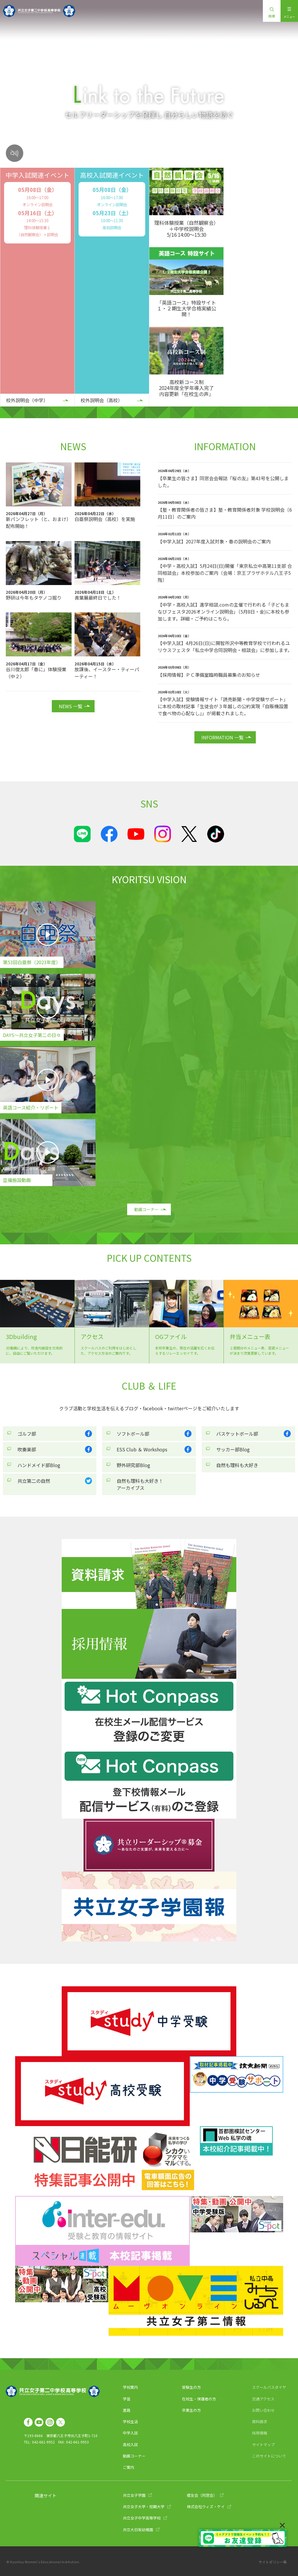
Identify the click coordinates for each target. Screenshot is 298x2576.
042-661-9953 (77, 2441)
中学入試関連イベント (38, 175)
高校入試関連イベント (112, 175)
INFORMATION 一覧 (222, 737)
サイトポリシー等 (273, 2561)
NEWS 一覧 (70, 706)
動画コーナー (146, 1209)
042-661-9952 (43, 2441)
